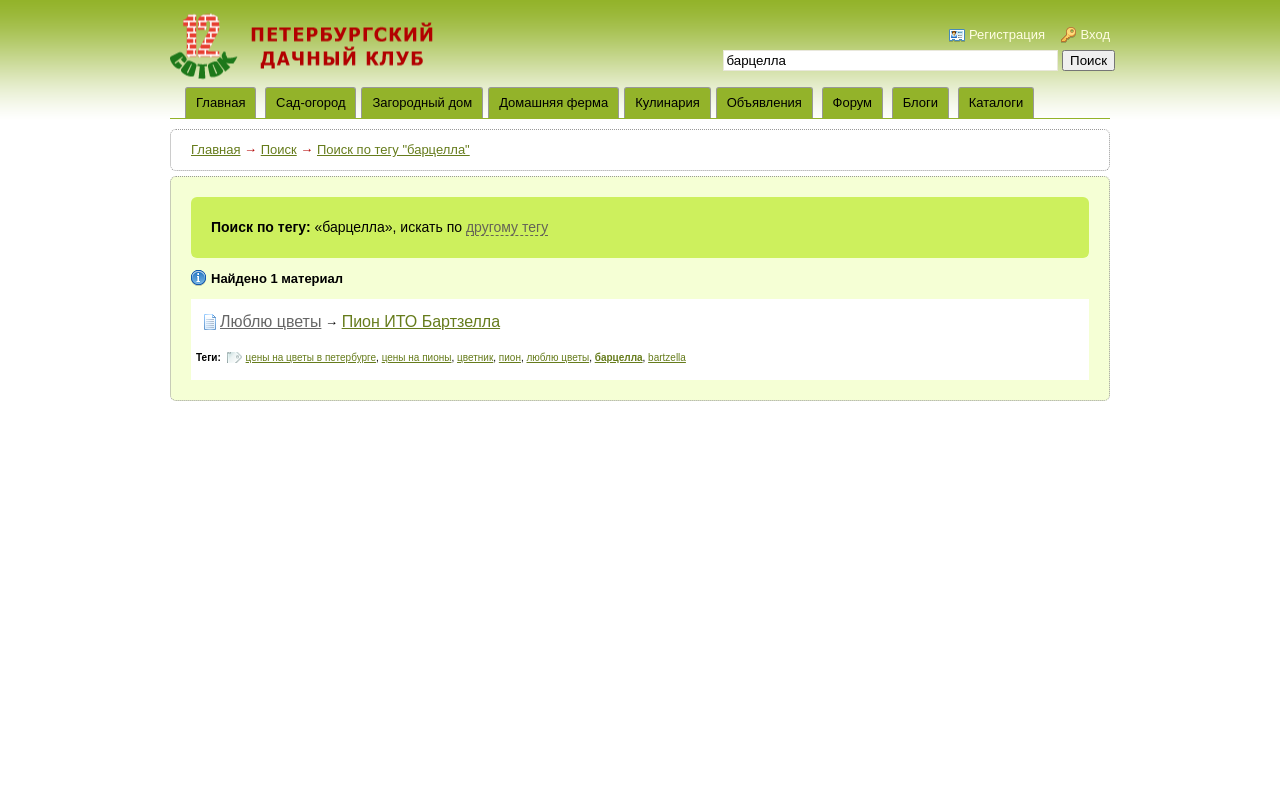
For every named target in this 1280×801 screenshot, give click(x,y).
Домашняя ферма (553, 102)
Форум (853, 102)
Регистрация (1007, 34)
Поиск (279, 149)
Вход (1095, 34)
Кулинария (667, 102)
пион (510, 357)
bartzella (667, 357)
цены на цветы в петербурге (311, 357)
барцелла (619, 357)
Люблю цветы (270, 321)
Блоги (920, 102)
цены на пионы (417, 357)
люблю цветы (558, 357)
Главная (215, 149)
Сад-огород (310, 102)
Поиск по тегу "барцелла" (393, 149)
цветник (475, 357)
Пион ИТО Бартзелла (421, 321)
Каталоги (996, 102)
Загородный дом (422, 102)
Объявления (764, 102)
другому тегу (507, 227)
